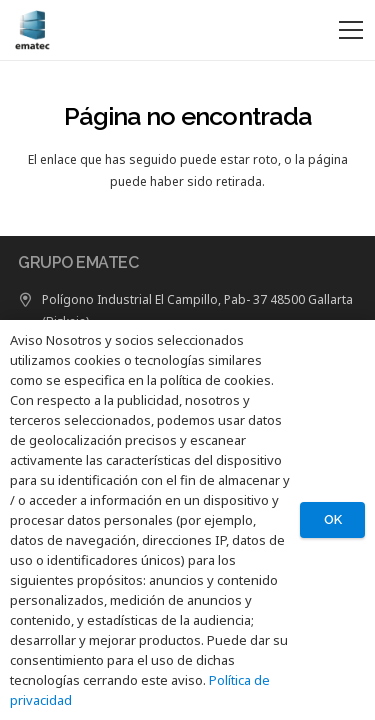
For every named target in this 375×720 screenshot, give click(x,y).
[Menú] (350, 30)
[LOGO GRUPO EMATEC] (31, 30)
